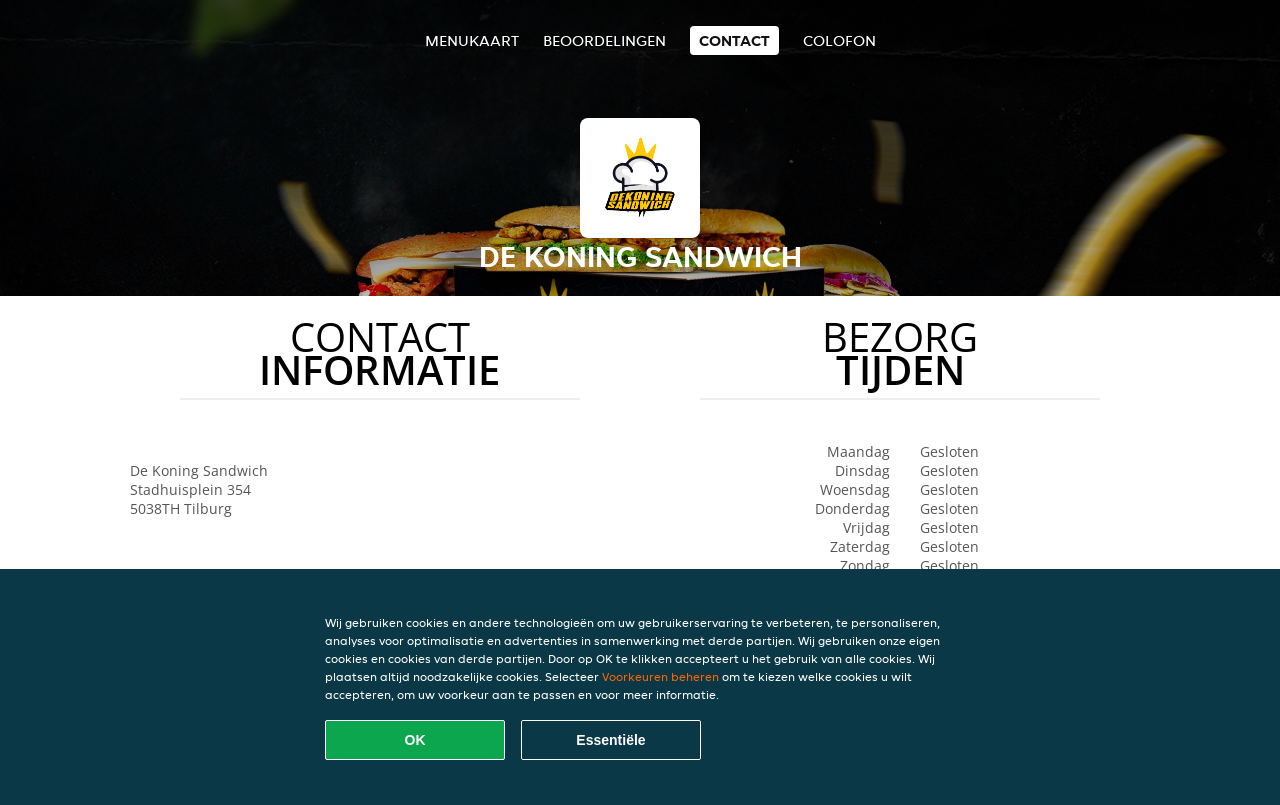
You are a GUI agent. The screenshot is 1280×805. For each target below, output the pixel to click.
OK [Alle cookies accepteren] (415, 740)
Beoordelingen (604, 40)
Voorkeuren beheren (660, 676)
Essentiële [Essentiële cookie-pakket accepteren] (610, 740)
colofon (839, 40)
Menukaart (472, 40)
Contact (734, 40)
